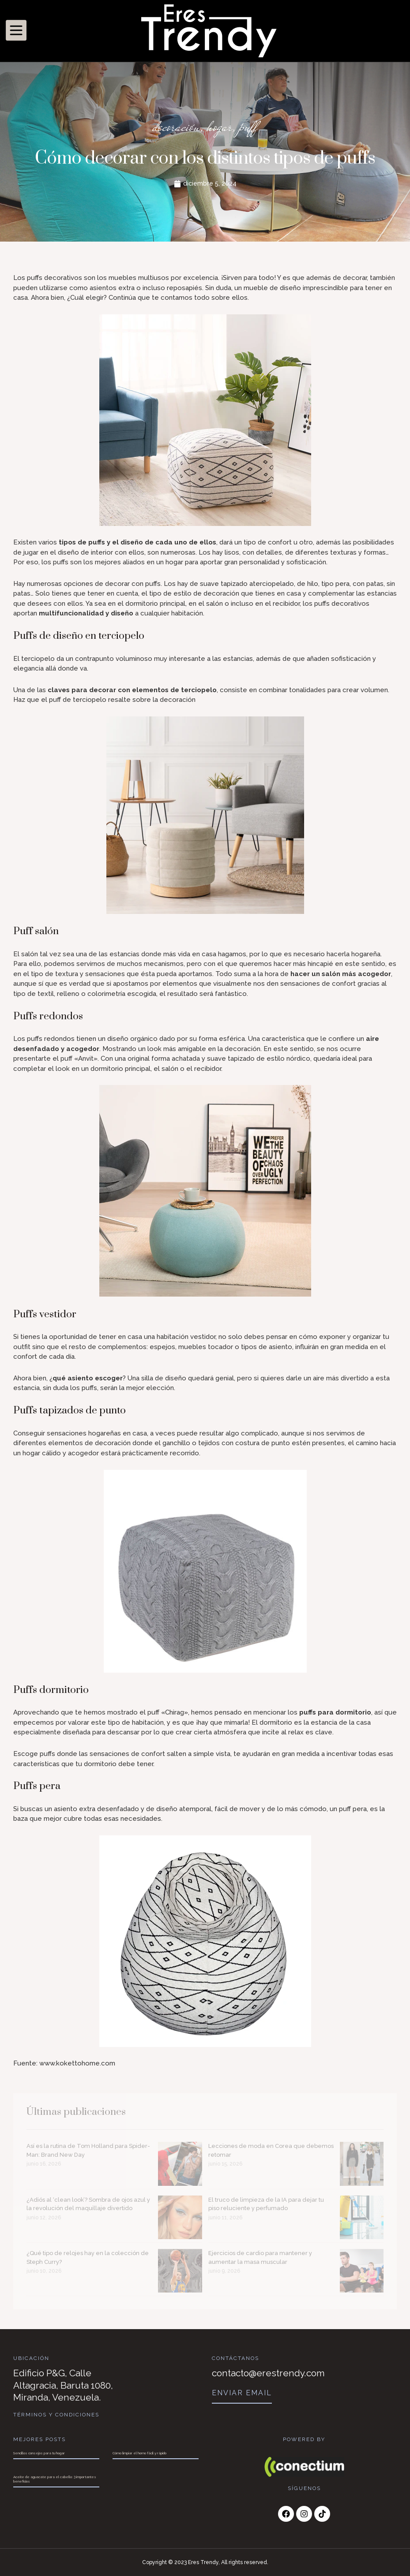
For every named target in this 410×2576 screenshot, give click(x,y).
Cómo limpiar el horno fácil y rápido (139, 2453)
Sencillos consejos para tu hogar (39, 2453)
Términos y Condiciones (56, 2415)
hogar (220, 127)
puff (248, 127)
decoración (176, 127)
